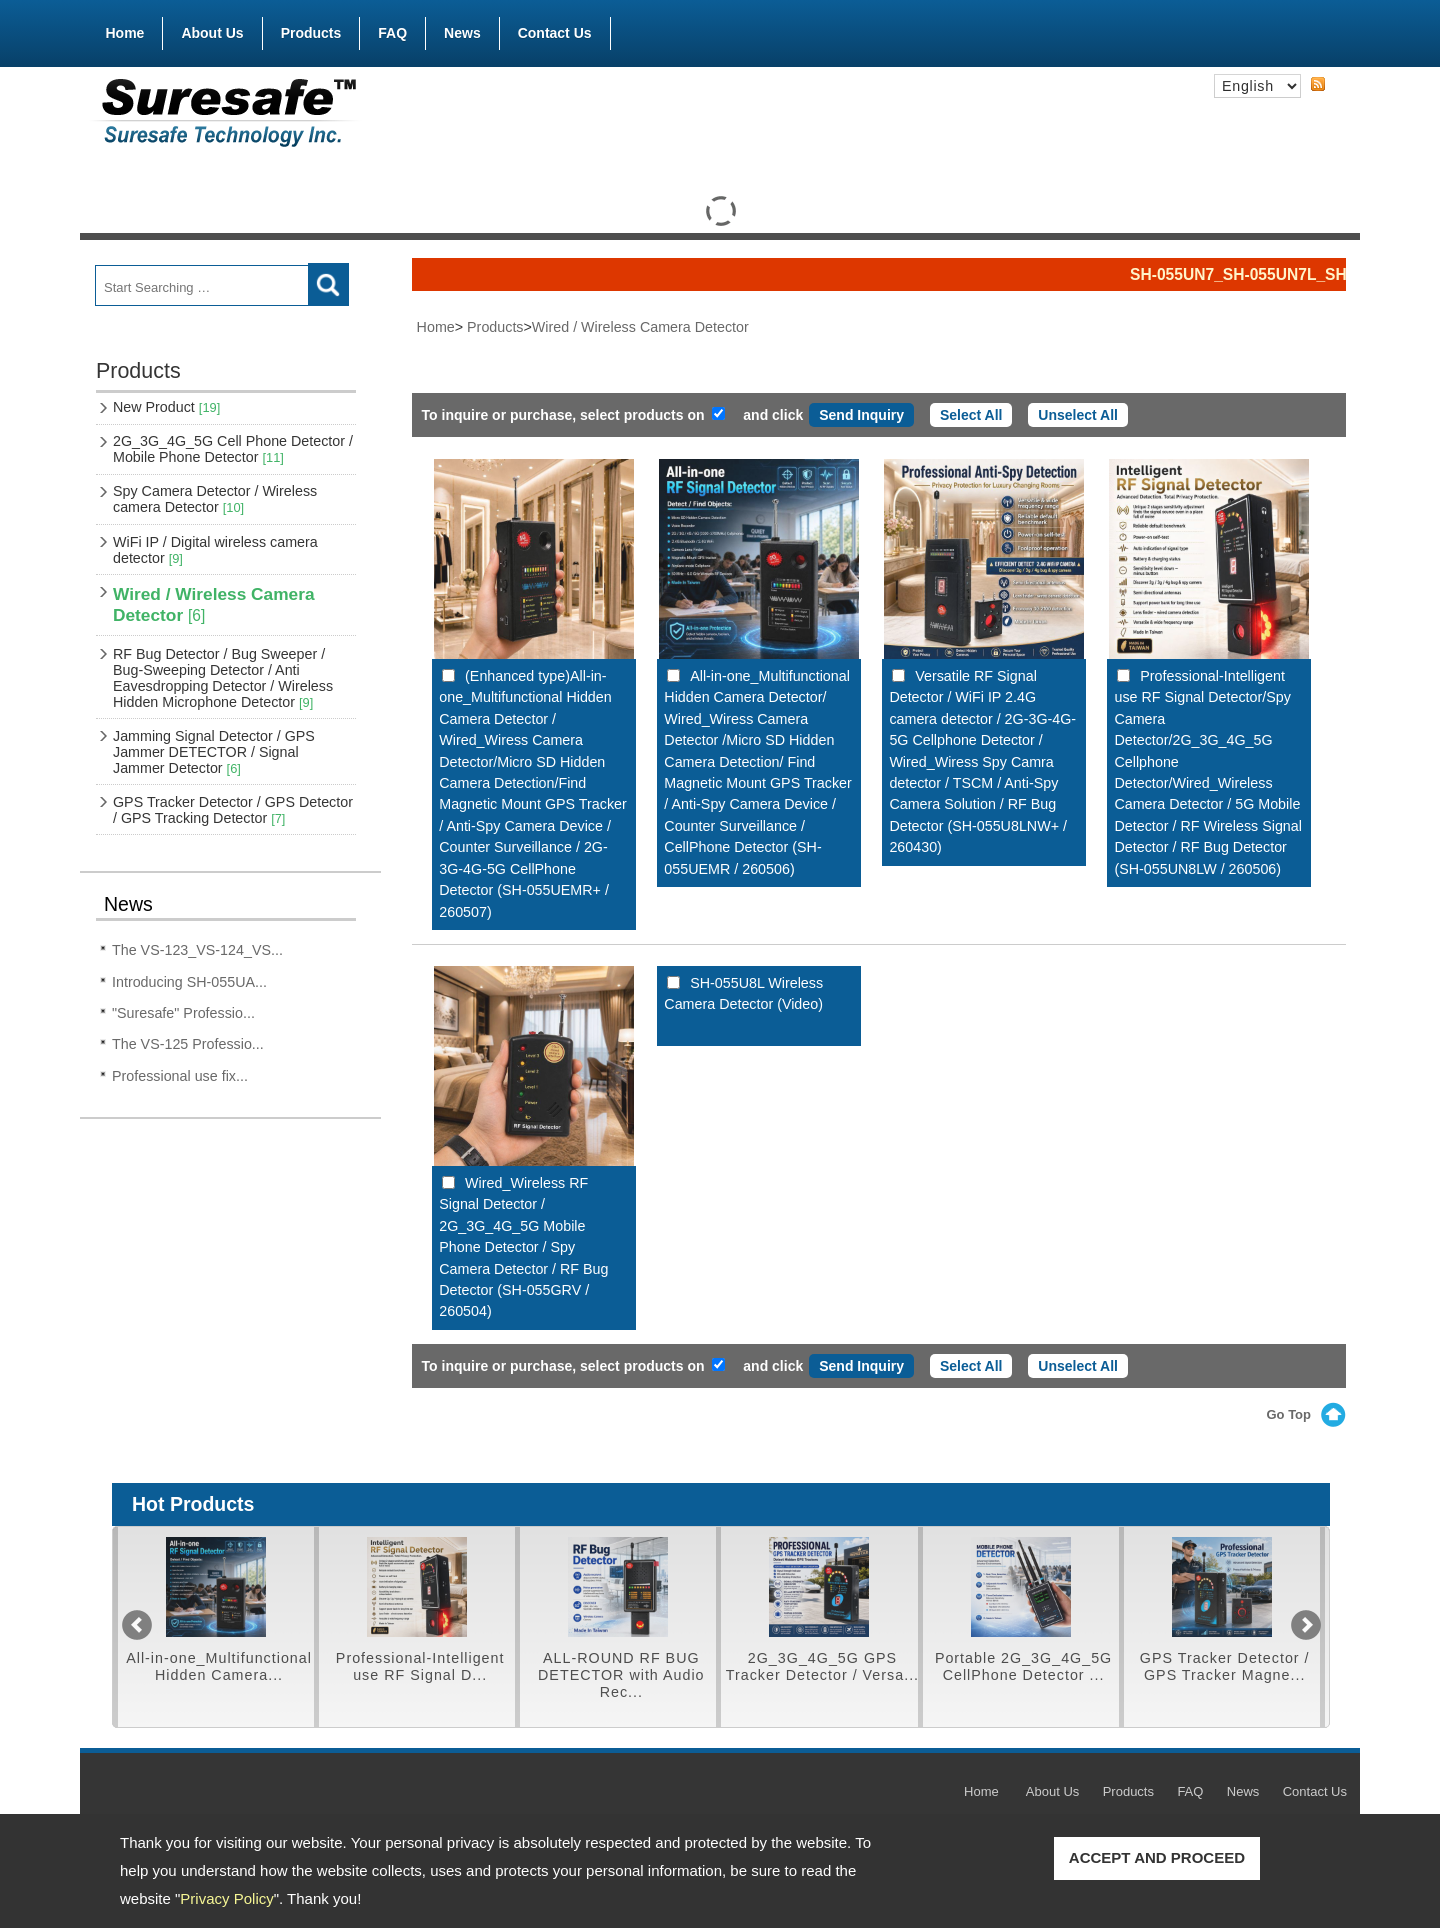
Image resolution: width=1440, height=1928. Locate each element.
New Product (166, 407)
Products (311, 29)
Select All (971, 415)
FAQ (392, 33)
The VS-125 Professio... (188, 1044)
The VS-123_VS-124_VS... (197, 950)
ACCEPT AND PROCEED (1157, 1857)
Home (125, 33)
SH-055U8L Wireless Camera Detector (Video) (743, 993)
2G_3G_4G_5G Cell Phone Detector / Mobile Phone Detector (233, 449)
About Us (212, 33)
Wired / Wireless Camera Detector (214, 604)
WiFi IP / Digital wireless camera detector (215, 550)
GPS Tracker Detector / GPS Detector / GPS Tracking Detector (233, 810)
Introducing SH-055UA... (189, 982)
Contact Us (555, 33)
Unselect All (1078, 415)
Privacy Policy (226, 1898)
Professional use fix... (180, 1076)
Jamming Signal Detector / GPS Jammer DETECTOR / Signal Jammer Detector (214, 752)
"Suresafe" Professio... (183, 1013)
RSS (1318, 85)
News (462, 33)
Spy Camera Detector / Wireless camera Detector (215, 499)
